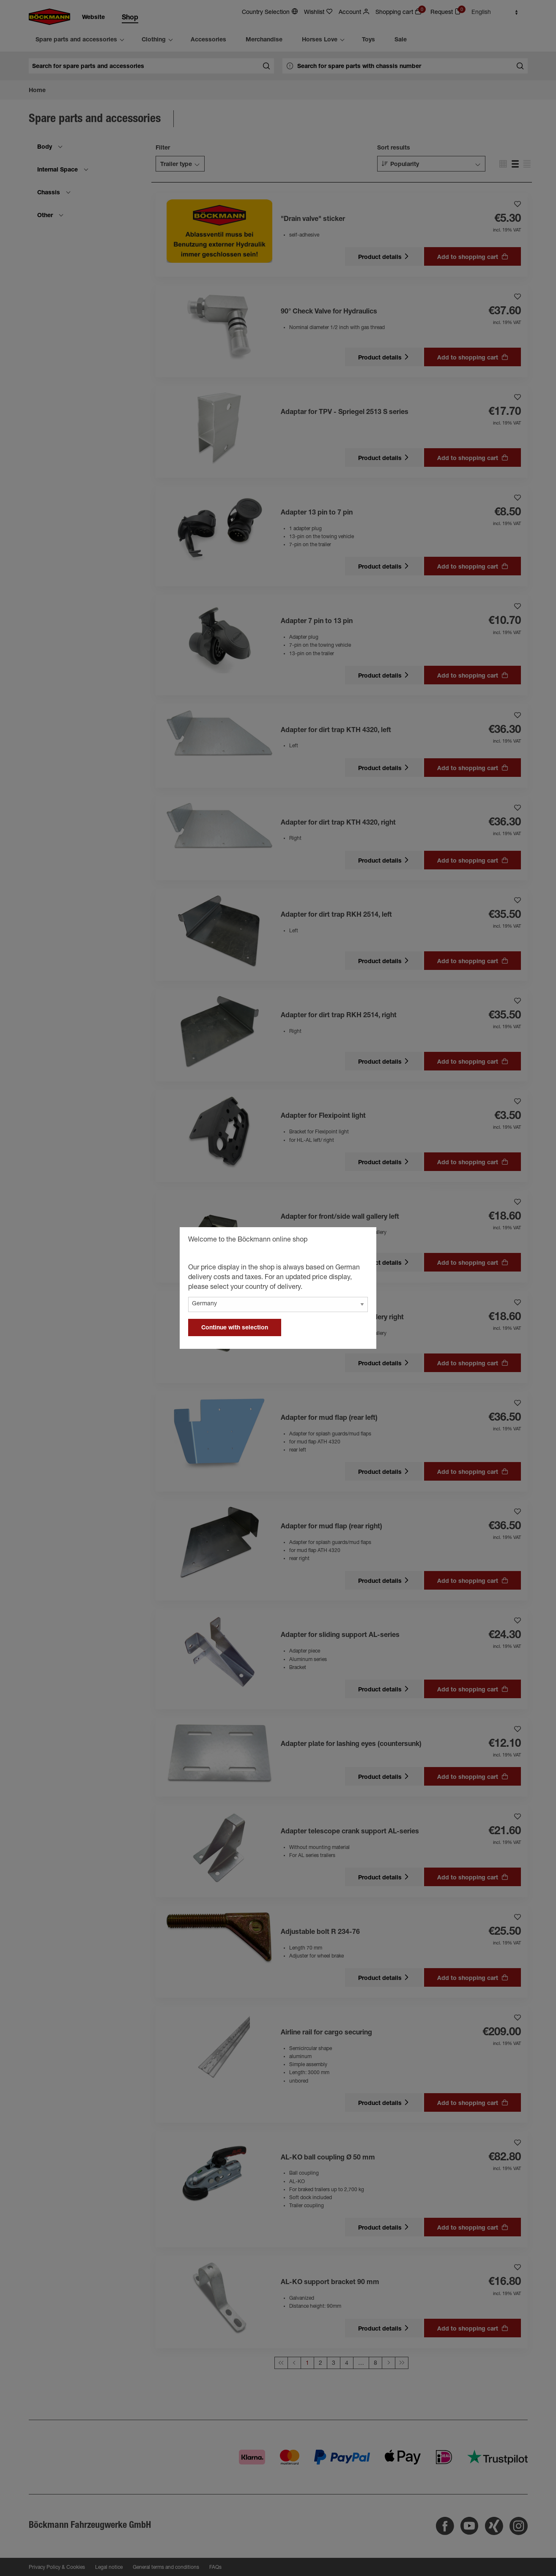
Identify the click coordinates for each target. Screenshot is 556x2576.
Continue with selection (234, 1328)
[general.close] (361, 1241)
